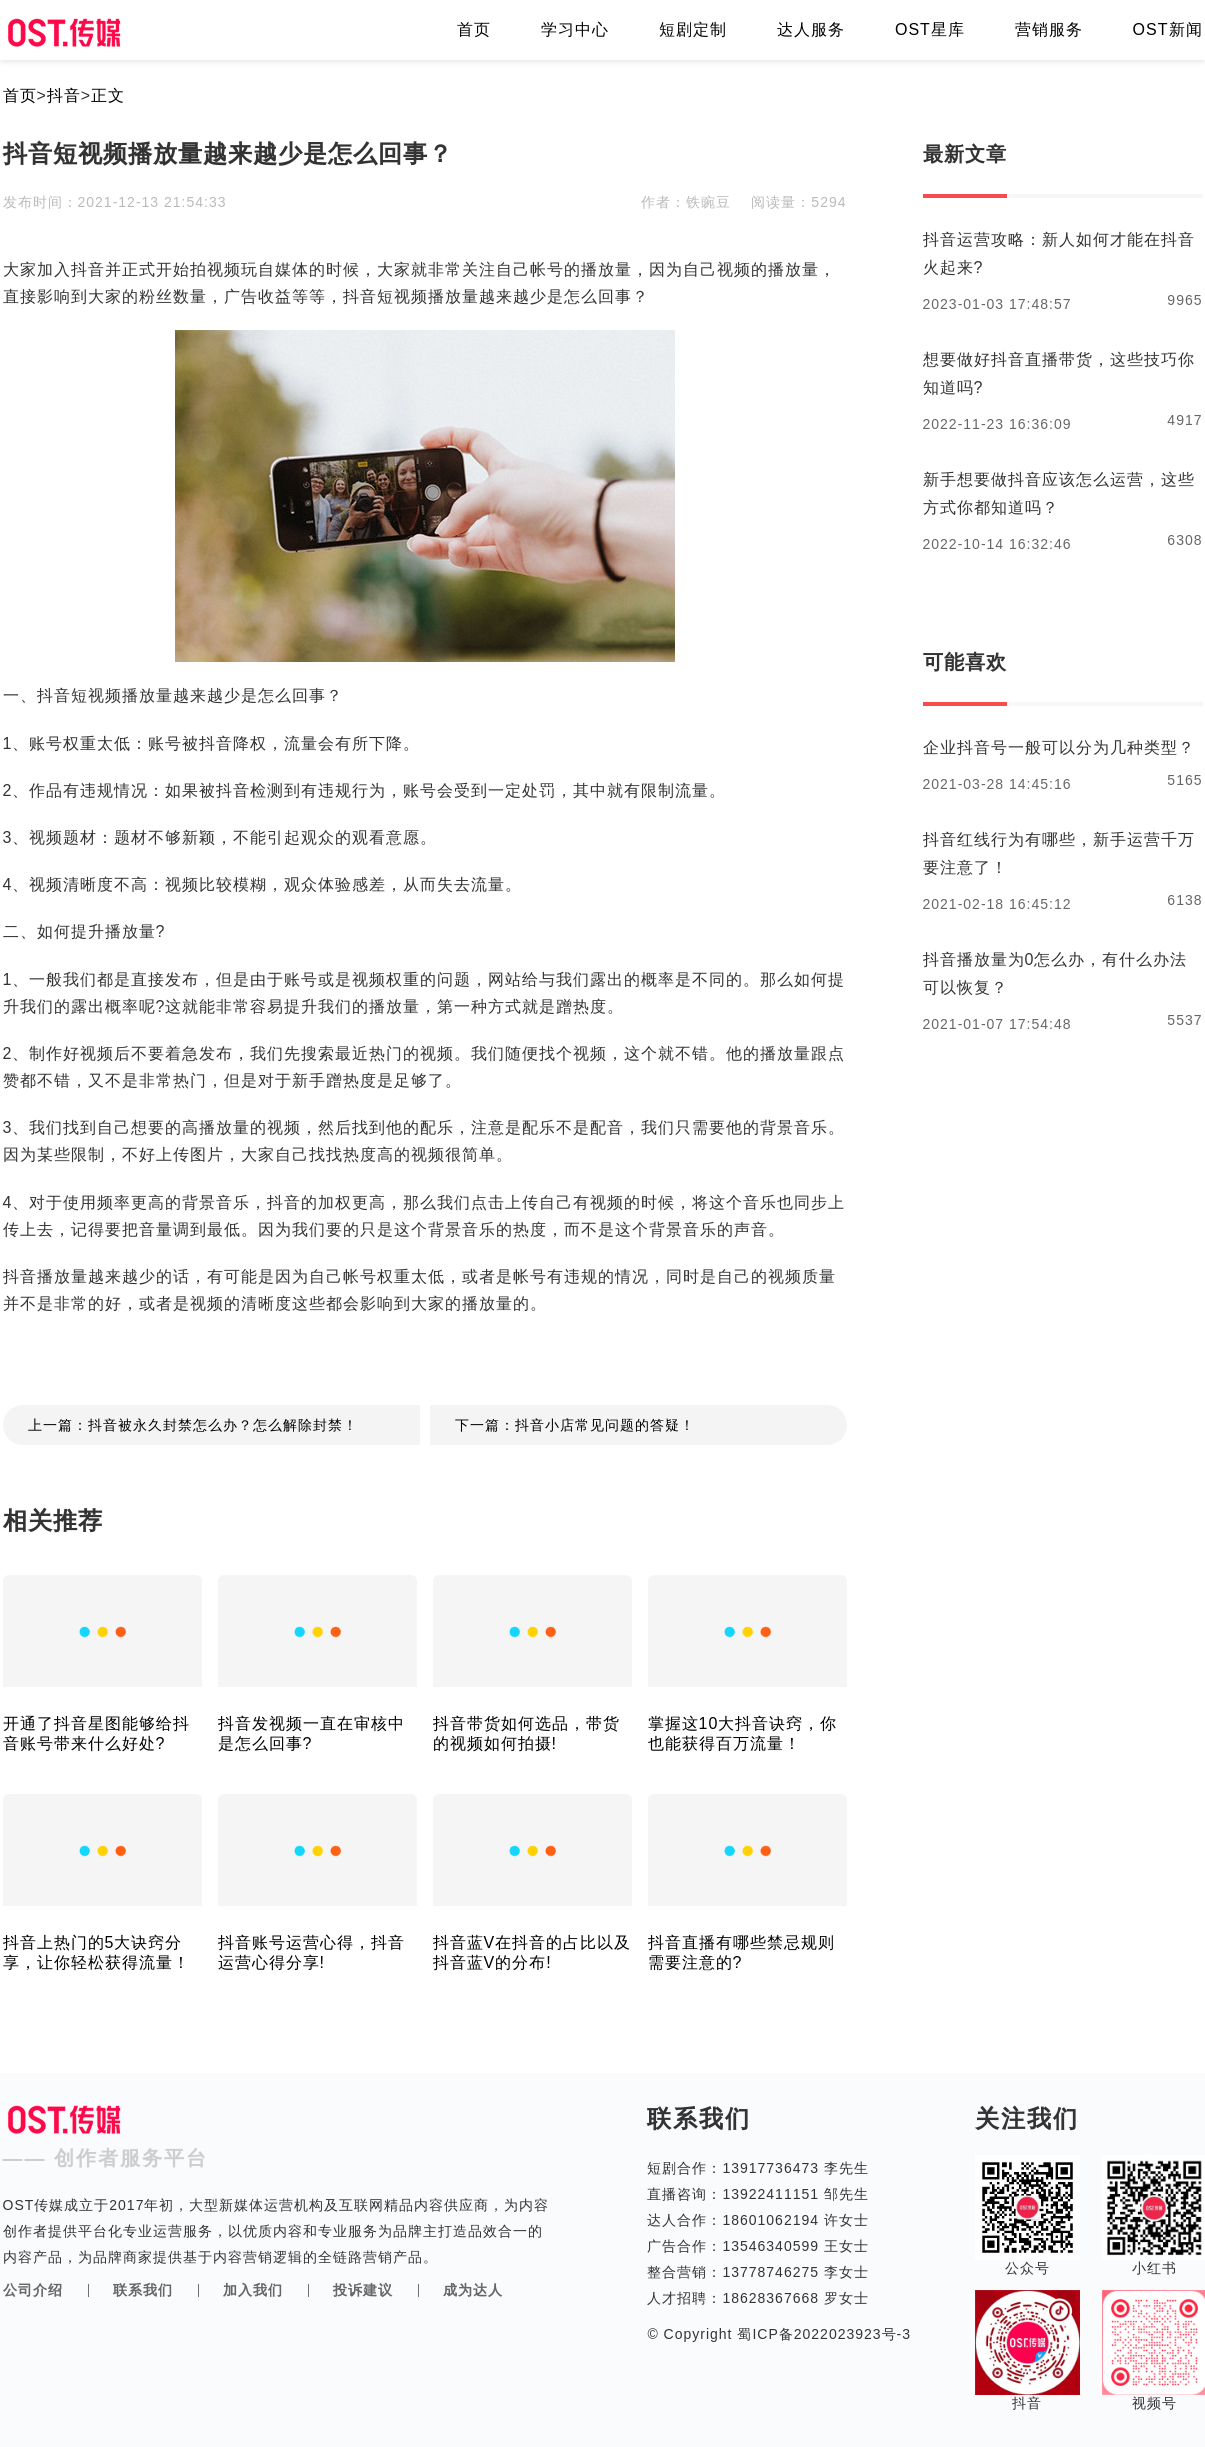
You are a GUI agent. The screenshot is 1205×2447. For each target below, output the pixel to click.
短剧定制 (693, 29)
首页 (474, 29)
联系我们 (143, 2290)
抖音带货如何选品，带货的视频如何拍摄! (526, 1733)
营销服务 (1049, 29)
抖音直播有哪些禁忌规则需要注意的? (741, 1952)
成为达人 (473, 2290)
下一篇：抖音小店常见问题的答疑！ (575, 1425)
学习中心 (575, 29)
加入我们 (253, 2290)
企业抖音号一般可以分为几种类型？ (1059, 747)
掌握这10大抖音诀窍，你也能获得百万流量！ (743, 1733)
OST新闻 (1168, 29)
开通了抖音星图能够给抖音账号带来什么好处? (96, 1733)
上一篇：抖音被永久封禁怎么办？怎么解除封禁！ (193, 1425)
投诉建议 (363, 2290)
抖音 (64, 95)
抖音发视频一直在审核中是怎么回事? (311, 1733)
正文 (108, 95)
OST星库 (930, 29)
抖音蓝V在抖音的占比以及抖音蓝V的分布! (532, 1952)
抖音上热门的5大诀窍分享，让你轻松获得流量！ (96, 1952)
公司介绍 (33, 2290)
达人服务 (811, 29)
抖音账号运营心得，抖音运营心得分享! (311, 1952)
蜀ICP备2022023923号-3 (822, 2334)
